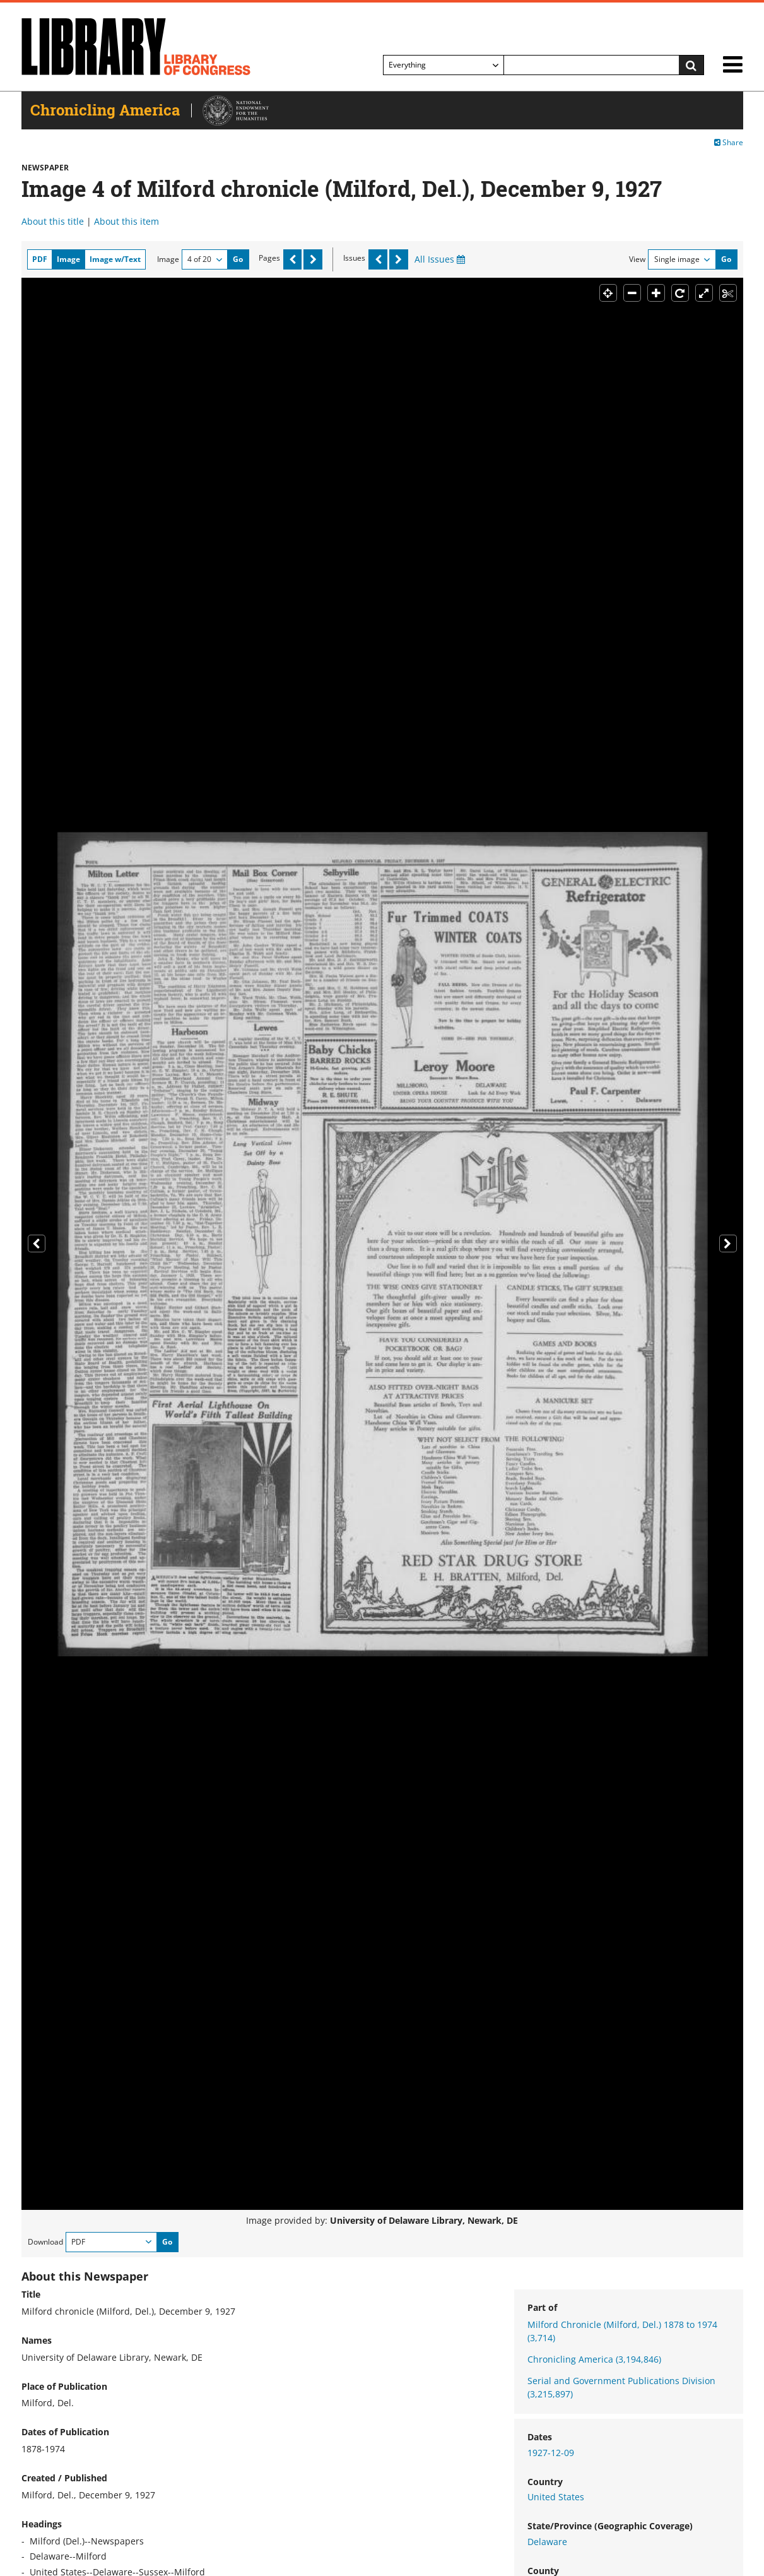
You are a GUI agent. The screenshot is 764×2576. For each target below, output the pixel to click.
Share (728, 142)
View (637, 259)
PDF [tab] (39, 259)
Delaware (547, 2542)
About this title (52, 221)
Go (238, 259)
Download (45, 2241)
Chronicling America (594, 2359)
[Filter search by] (443, 65)
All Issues (439, 259)
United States (555, 2497)
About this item (126, 221)
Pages (269, 257)
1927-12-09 (550, 2453)
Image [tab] (68, 259)
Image (168, 259)
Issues (354, 257)
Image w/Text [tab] (115, 259)
